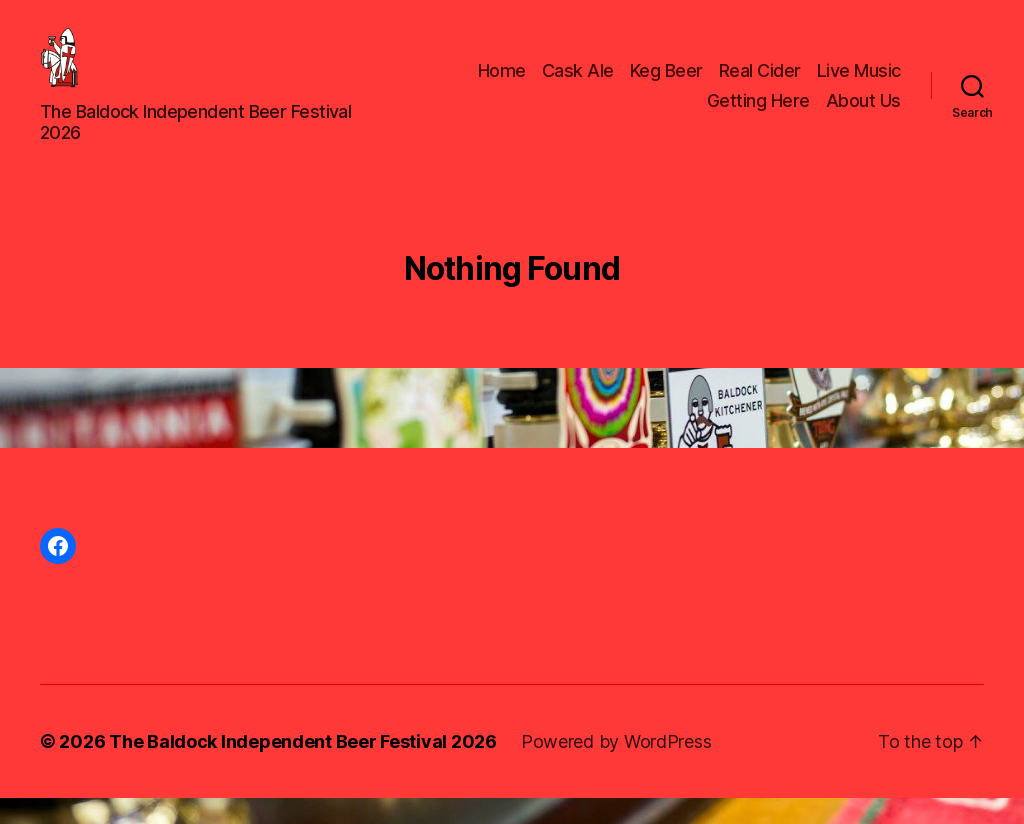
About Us (863, 113)
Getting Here (758, 113)
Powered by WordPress (616, 767)
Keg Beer (666, 83)
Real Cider (760, 83)
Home (502, 83)
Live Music (859, 83)
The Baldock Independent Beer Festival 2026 (303, 767)
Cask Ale (578, 83)
